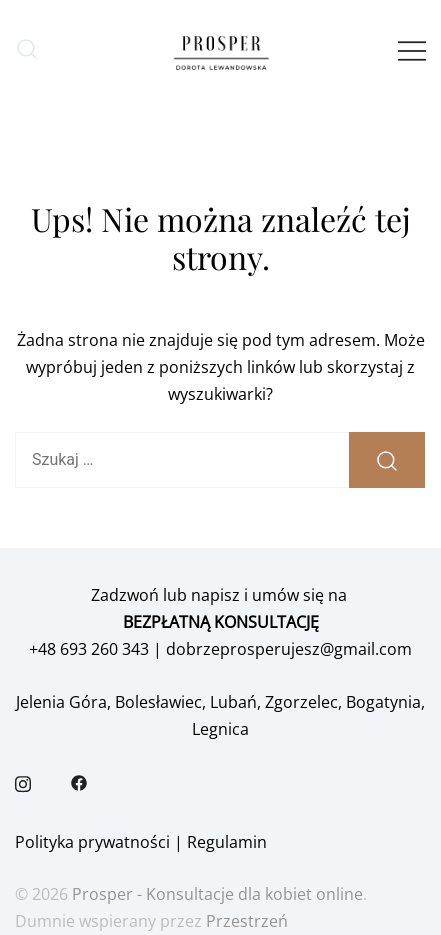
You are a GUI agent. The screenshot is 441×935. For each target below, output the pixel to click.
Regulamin (227, 842)
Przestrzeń (247, 921)
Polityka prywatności (92, 842)
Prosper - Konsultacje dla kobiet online (217, 894)
